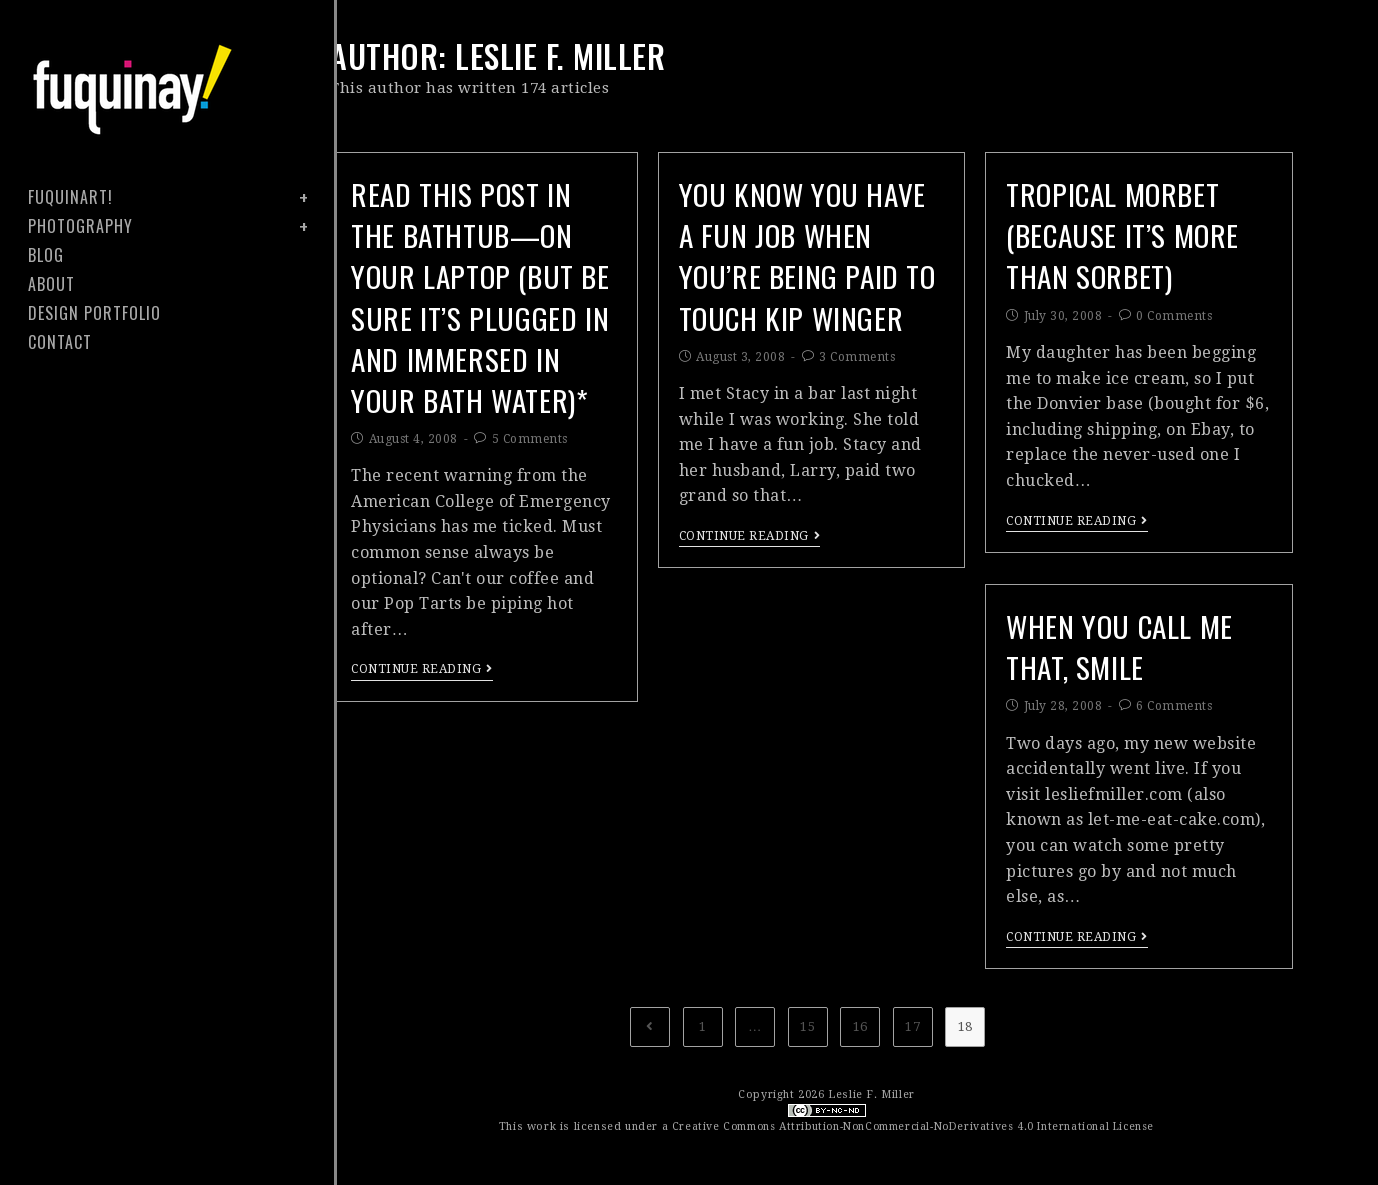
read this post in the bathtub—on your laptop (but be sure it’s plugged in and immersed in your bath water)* (472, 329)
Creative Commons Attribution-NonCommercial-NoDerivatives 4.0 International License (912, 1126)
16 (860, 1026)
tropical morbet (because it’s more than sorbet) (1133, 239)
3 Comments (857, 416)
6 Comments (1174, 714)
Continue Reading (422, 736)
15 (807, 1026)
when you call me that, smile (1129, 649)
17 (912, 1026)
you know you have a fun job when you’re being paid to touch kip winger (806, 284)
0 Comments (1174, 327)
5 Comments (530, 506)
